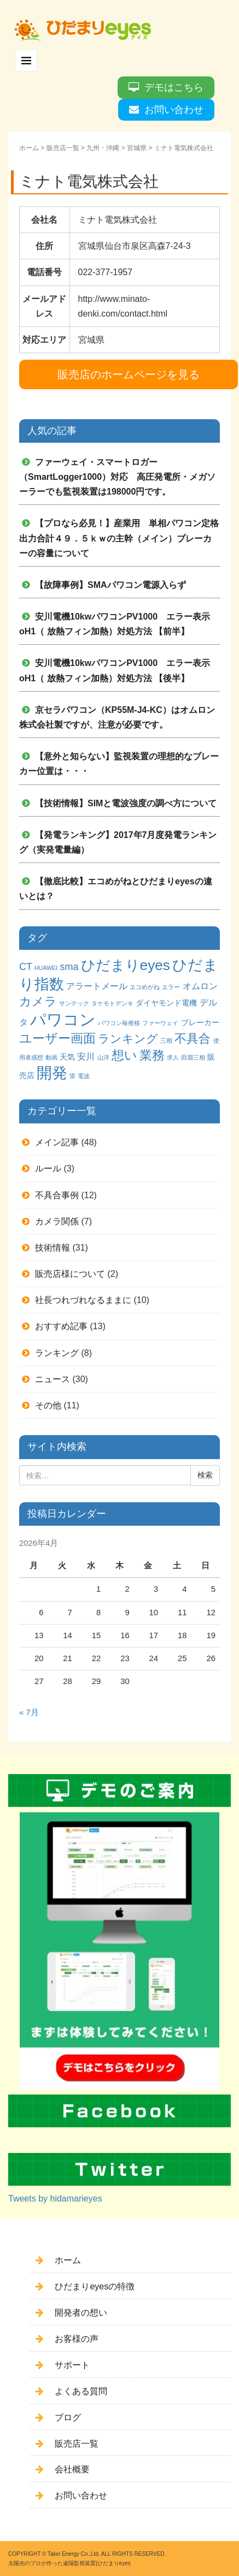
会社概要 (72, 2469)
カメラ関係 (57, 1221)
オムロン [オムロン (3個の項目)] (200, 986)
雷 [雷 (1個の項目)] (72, 1076)
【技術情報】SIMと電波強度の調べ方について (126, 803)
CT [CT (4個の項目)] (25, 966)
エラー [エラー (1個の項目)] (171, 987)
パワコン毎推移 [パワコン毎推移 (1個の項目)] (119, 1023)
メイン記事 (57, 1142)
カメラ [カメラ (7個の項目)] (38, 1001)
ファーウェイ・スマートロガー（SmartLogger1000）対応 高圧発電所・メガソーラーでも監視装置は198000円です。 (117, 476)
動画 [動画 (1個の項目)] (51, 1057)
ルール (48, 1168)
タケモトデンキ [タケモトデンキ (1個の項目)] (112, 1003)
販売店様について (70, 1273)
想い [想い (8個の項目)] (124, 1055)
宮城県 (137, 148)
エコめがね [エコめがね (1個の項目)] (145, 987)
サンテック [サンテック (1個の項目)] (74, 1003)
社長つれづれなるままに (83, 1300)
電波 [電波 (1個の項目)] (84, 1076)
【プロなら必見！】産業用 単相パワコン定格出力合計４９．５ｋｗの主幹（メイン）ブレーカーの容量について (119, 538)
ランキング (57, 1353)
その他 (48, 1405)
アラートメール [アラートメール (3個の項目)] (96, 986)
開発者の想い (81, 2312)
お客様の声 (76, 2338)
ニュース (52, 1379)
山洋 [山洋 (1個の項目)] (103, 1057)
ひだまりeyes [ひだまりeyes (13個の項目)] (125, 965)
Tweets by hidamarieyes (55, 2198)
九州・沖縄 (102, 148)
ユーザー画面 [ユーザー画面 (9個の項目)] (57, 1038)
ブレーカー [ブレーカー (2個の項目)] (200, 1022)
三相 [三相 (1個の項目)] (166, 1040)
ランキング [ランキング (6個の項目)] (128, 1038)
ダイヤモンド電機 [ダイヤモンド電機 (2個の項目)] (166, 1002)
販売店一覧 (62, 148)
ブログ (68, 2417)
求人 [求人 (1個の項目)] (173, 1057)
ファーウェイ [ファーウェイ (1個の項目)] (160, 1023)
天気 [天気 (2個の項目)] (67, 1056)
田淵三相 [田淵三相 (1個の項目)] (193, 1057)
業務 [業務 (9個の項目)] (152, 1055)
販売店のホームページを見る (128, 374)
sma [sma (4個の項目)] (69, 966)
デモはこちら (173, 87)
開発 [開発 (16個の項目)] (52, 1072)
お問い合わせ (173, 109)
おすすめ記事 (61, 1326)
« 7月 (29, 1712)
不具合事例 (57, 1195)
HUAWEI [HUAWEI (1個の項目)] (45, 968)
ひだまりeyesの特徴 (95, 2286)
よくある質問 (81, 2391)
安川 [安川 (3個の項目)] (86, 1056)
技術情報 (52, 1247)
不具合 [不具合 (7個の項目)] (192, 1038)
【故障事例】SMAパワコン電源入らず (110, 585)
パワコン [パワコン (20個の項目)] (63, 1019)
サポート (72, 2365)
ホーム (29, 148)
